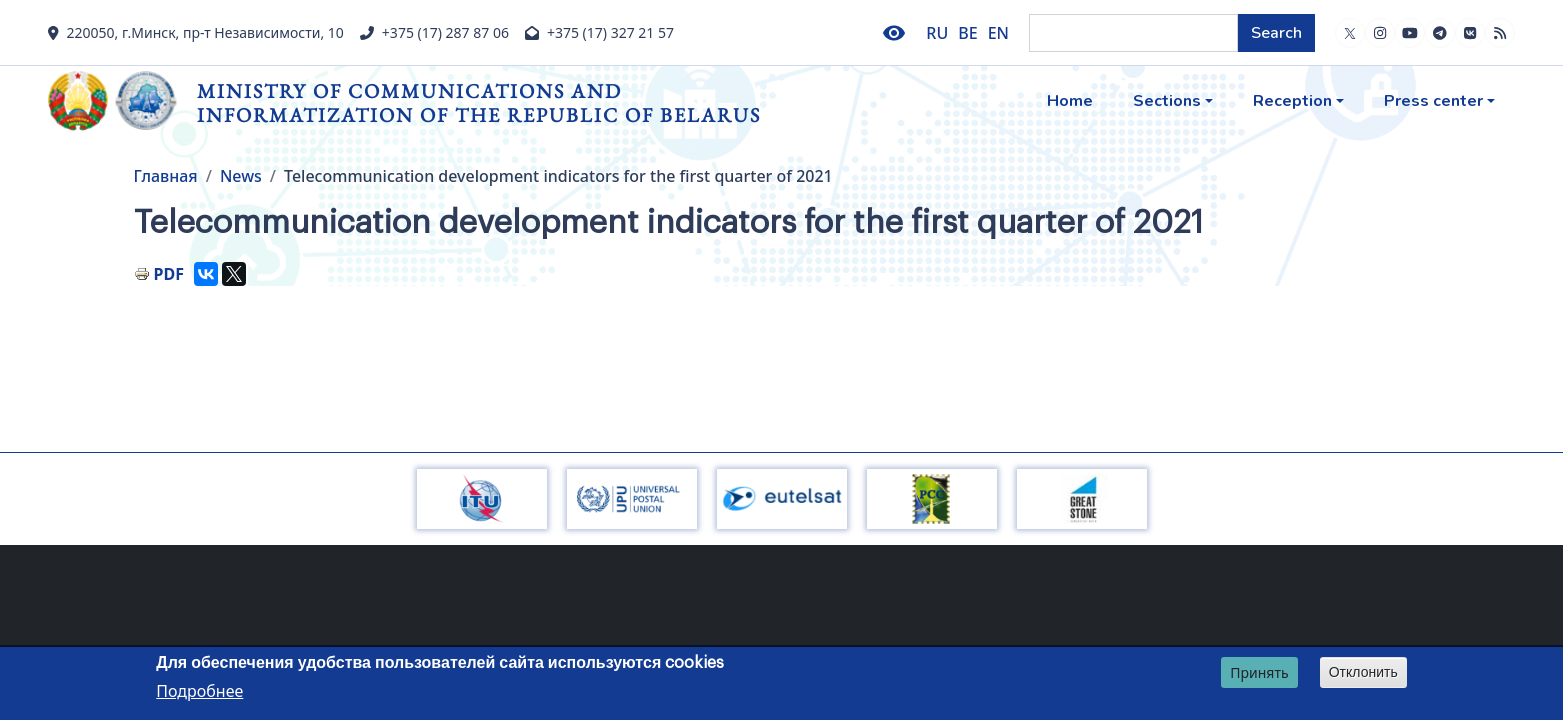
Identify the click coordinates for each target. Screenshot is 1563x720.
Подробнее (199, 691)
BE (967, 33)
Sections (1167, 101)
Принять (1259, 672)
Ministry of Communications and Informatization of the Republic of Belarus (479, 102)
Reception (1292, 101)
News (241, 176)
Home (1070, 101)
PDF (169, 274)
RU (937, 33)
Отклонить (1363, 672)
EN (998, 33)
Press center (1433, 101)
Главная (166, 176)
